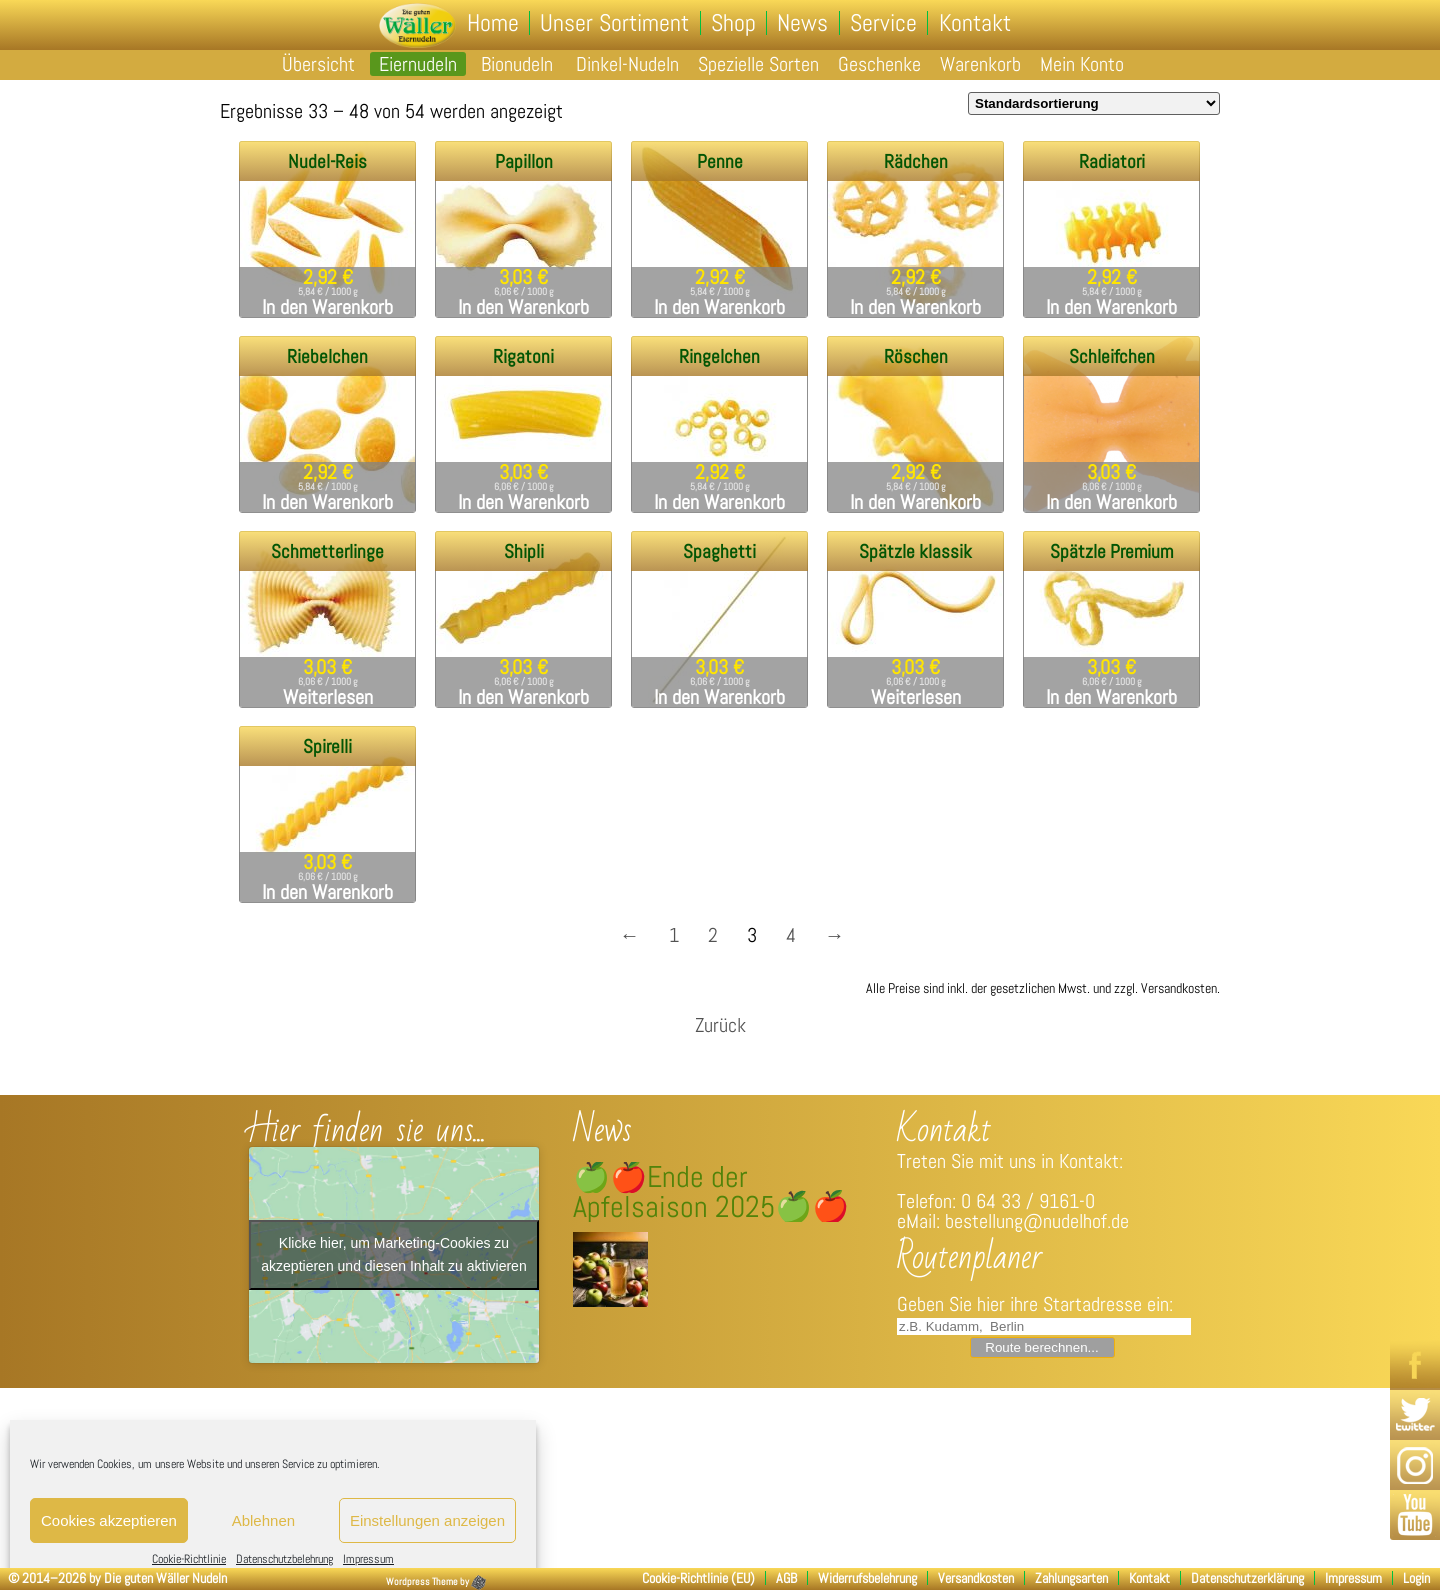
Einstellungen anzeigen (427, 1520)
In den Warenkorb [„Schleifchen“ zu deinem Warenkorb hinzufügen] (1111, 502)
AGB (786, 1578)
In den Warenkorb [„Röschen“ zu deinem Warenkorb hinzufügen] (915, 502)
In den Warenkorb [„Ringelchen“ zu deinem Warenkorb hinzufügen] (719, 502)
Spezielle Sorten (758, 64)
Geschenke (879, 64)
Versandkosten (976, 1578)
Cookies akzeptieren (109, 1520)
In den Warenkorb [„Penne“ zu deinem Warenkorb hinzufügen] (719, 307)
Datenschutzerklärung (1247, 1578)
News (802, 22)
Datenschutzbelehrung (284, 1559)
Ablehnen (263, 1520)
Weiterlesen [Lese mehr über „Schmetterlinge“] (328, 697)
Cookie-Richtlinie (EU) (698, 1578)
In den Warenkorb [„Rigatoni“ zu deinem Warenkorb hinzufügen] (523, 502)
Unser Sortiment (615, 22)
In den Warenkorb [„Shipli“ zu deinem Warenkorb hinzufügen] (523, 697)
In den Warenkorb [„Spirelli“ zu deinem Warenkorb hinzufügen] (327, 892)
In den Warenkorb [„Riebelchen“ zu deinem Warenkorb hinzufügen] (327, 502)
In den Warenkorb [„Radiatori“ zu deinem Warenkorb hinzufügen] (1111, 307)
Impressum (368, 1559)
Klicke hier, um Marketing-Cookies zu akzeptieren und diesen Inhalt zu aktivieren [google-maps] (393, 1254)
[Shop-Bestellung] (1094, 103)
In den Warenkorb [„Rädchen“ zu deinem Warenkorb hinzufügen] (915, 307)
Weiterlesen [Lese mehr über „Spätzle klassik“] (916, 697)
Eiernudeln (418, 64)
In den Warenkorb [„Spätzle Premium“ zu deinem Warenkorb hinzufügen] (1111, 697)
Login (1416, 1578)
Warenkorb (980, 64)
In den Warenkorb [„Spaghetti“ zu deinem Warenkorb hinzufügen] (719, 697)
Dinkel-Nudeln (627, 64)
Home (494, 22)
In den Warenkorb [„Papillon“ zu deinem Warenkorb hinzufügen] (523, 307)
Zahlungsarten (1071, 1578)
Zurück (720, 1025)
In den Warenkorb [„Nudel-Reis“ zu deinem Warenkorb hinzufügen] (327, 307)
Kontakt (973, 22)
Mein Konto (1082, 64)
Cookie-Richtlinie (189, 1559)
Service (882, 22)
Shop (733, 22)
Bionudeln (517, 64)
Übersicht (318, 64)
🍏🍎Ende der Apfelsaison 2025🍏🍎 (711, 1192)
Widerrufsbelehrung (867, 1578)
